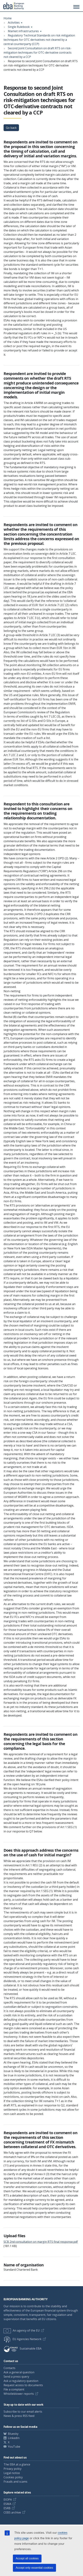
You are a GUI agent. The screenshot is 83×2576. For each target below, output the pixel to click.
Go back (11, 128)
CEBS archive (12, 2512)
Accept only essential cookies (34, 2567)
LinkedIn (13, 2438)
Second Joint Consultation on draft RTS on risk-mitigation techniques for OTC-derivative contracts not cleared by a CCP (38, 52)
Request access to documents (23, 2385)
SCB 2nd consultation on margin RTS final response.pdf (41, 2242)
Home (8, 18)
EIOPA (8, 2500)
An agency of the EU (22, 2330)
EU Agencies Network (23, 2339)
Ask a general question (19, 2372)
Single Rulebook (19, 27)
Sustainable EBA (23, 2348)
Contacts (9, 2368)
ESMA (7, 2504)
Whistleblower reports (19, 2394)
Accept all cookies (27, 2558)
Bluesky (13, 2434)
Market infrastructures (23, 31)
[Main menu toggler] (75, 6)
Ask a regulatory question (21, 2381)
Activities (14, 22)
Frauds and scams (15, 2481)
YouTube (14, 2446)
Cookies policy (13, 2477)
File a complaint (14, 2389)
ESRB (7, 2508)
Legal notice (12, 2473)
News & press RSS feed (19, 2416)
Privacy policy (12, 2469)
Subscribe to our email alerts (23, 2411)
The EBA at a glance (17, 2464)
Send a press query (16, 2376)
